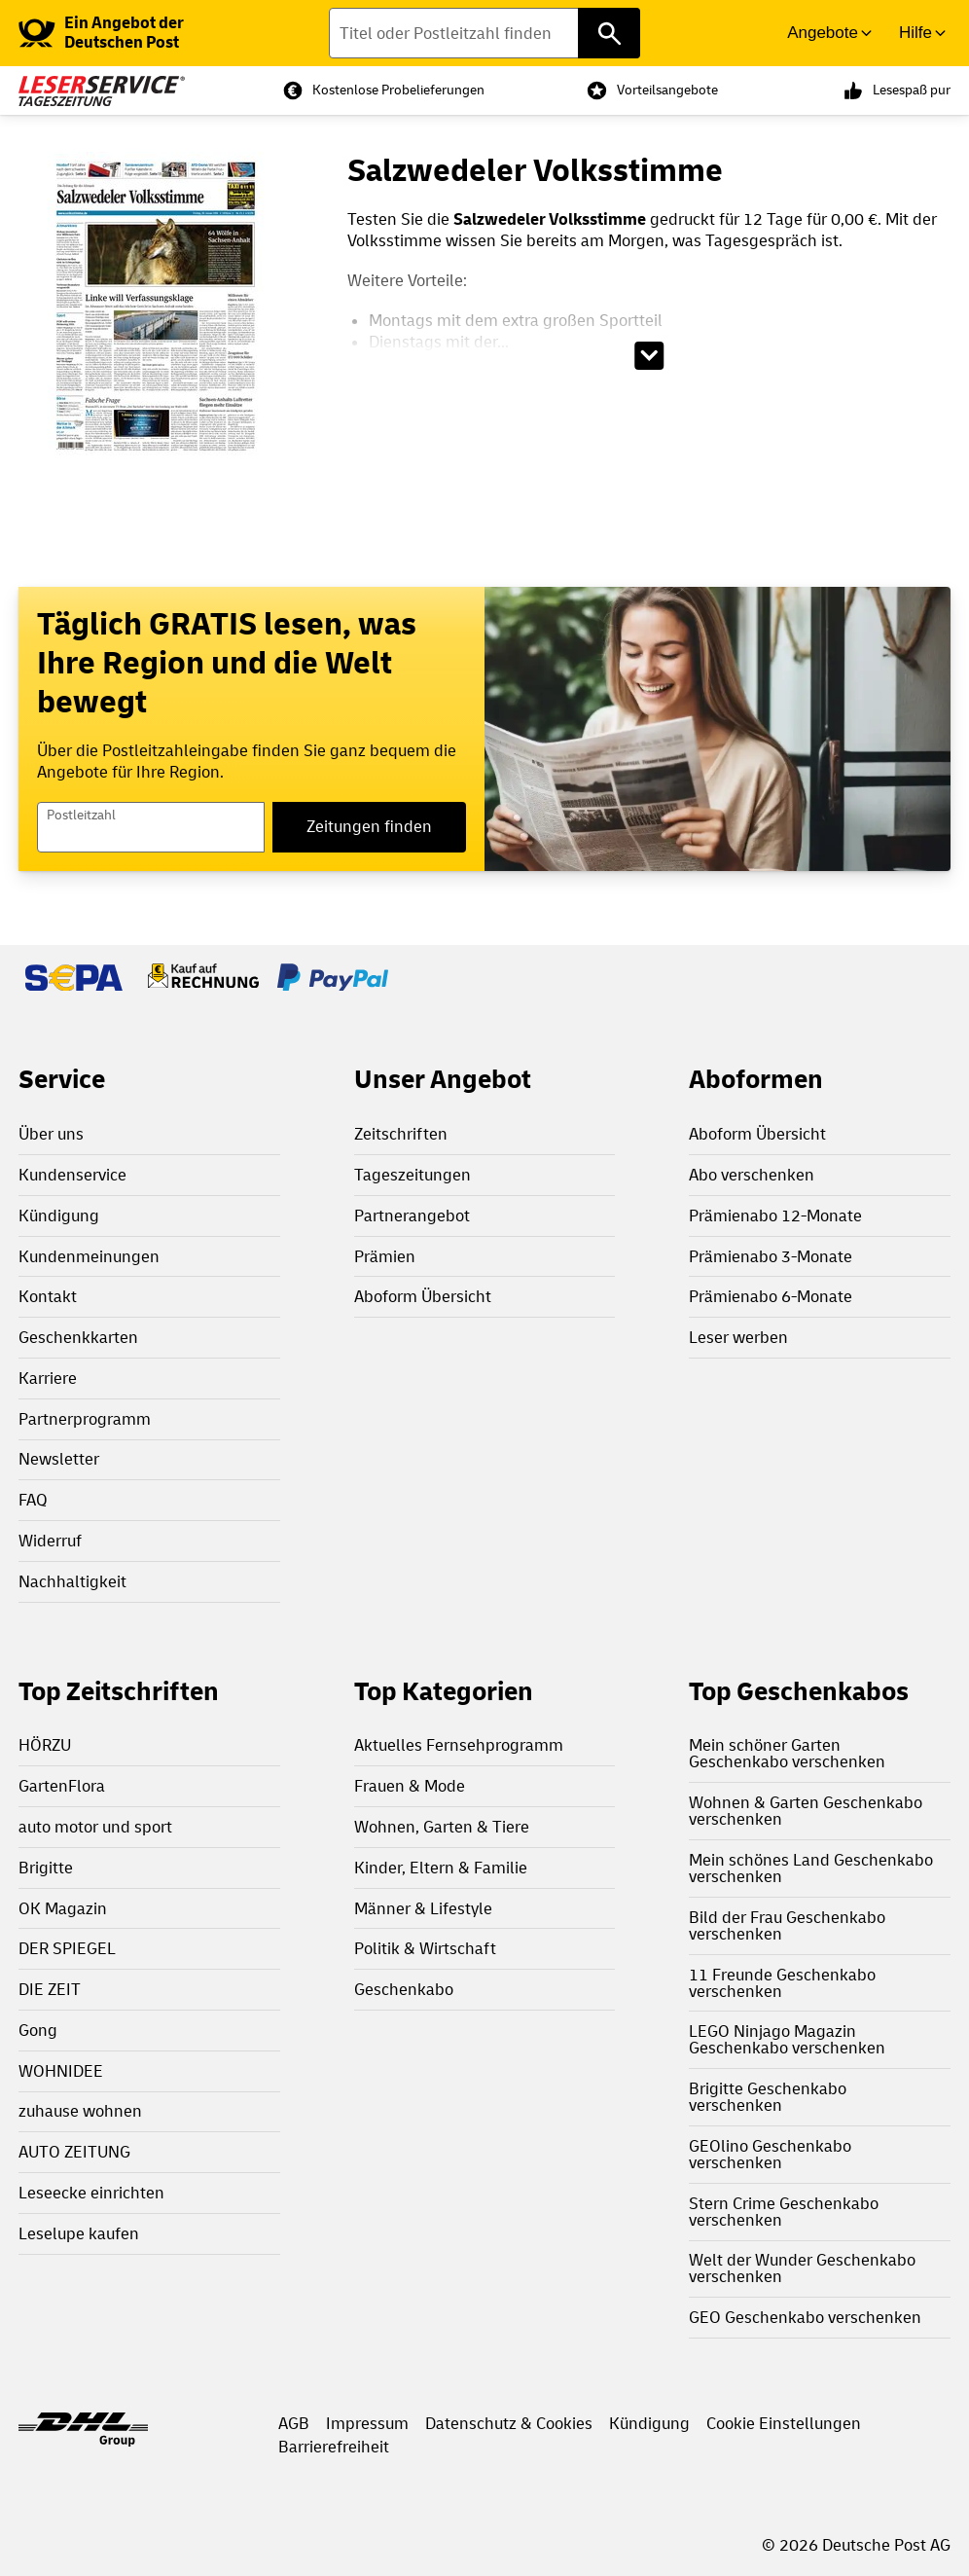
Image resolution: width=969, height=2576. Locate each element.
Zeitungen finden (369, 826)
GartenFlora (61, 1786)
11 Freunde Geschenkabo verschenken (782, 1983)
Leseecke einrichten (91, 2193)
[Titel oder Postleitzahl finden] (484, 33)
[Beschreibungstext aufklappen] (649, 356)
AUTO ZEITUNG (74, 2152)
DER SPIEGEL (67, 1949)
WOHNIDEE (60, 2071)
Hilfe (915, 32)
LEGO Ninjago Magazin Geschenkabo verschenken (787, 2039)
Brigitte (45, 1868)
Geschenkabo (403, 1989)
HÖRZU (44, 1745)
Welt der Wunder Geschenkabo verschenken (802, 2268)
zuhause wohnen (80, 2111)
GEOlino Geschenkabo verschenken (770, 2154)
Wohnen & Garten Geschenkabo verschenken (805, 1811)
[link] (138, 33)
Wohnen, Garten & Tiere (441, 1827)
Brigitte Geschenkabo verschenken (767, 2097)
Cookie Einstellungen (783, 2423)
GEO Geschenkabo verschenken (805, 2317)
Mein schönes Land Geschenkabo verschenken (811, 1868)
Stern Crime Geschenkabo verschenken (784, 2212)
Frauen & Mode (409, 1786)
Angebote (822, 32)
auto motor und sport (95, 1827)
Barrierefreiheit (333, 2447)
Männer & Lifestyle (423, 1909)
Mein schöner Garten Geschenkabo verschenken (787, 1753)
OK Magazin (62, 1909)
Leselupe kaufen (78, 2234)
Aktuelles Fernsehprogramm (458, 1745)
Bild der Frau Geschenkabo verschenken (787, 1925)
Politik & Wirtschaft (425, 1949)
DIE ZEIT (49, 1989)
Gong (37, 2030)
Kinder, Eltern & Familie (440, 1868)
